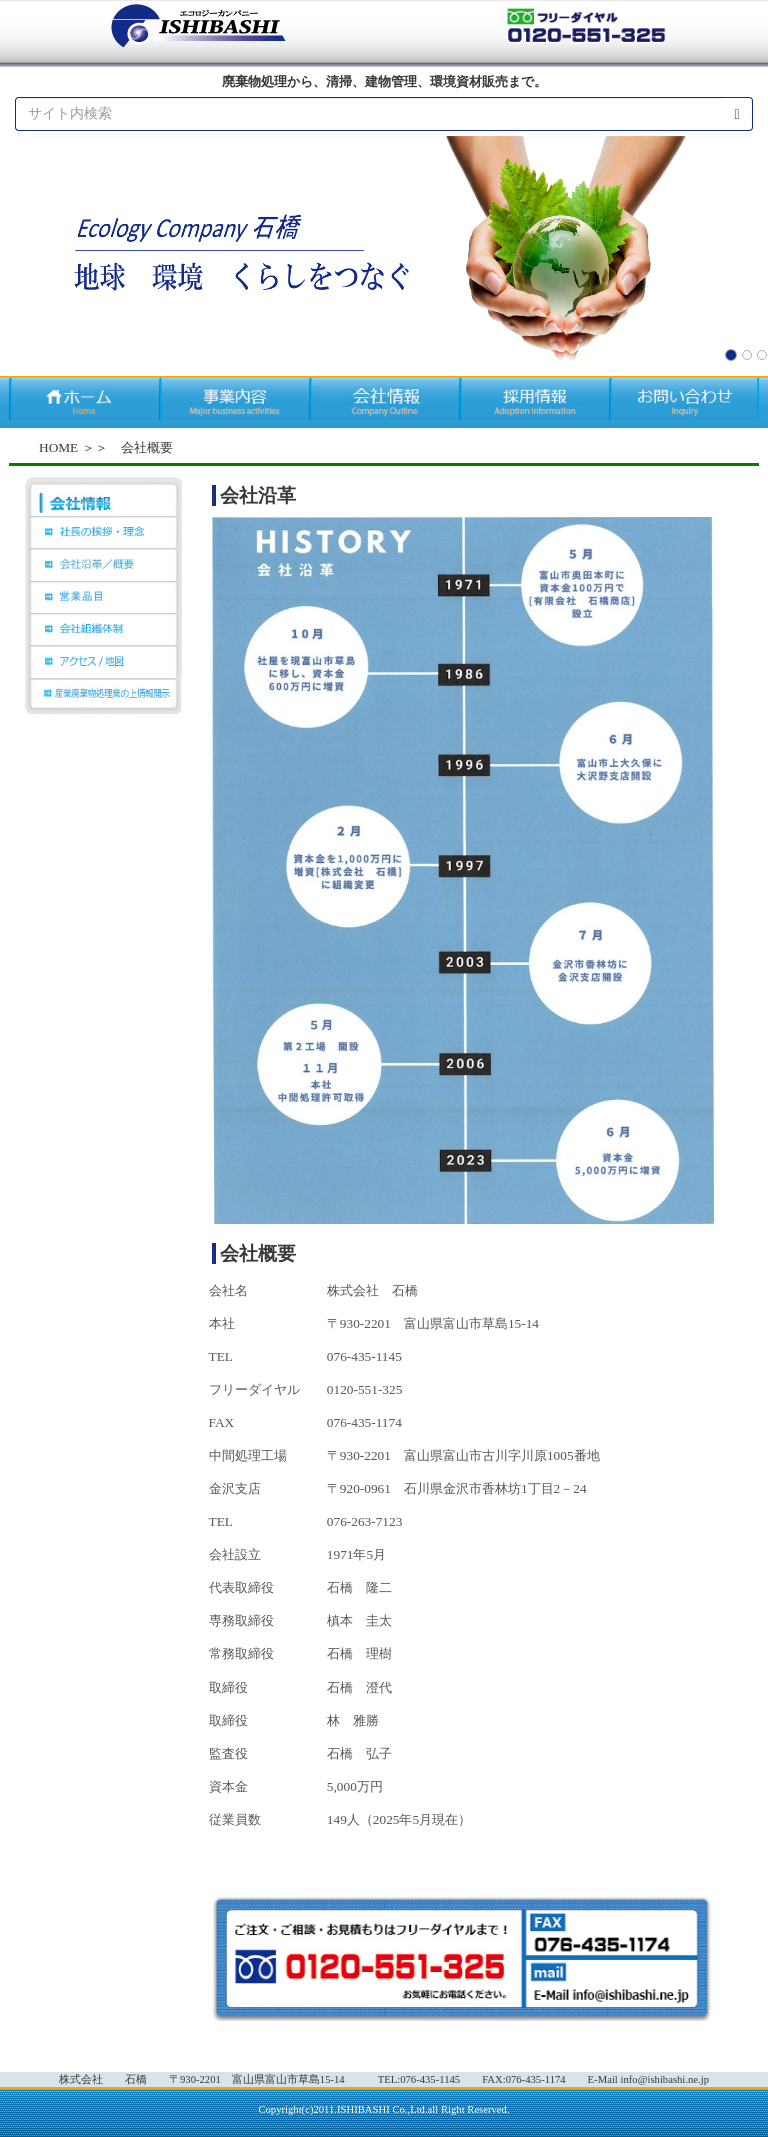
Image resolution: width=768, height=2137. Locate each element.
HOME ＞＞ (73, 447)
